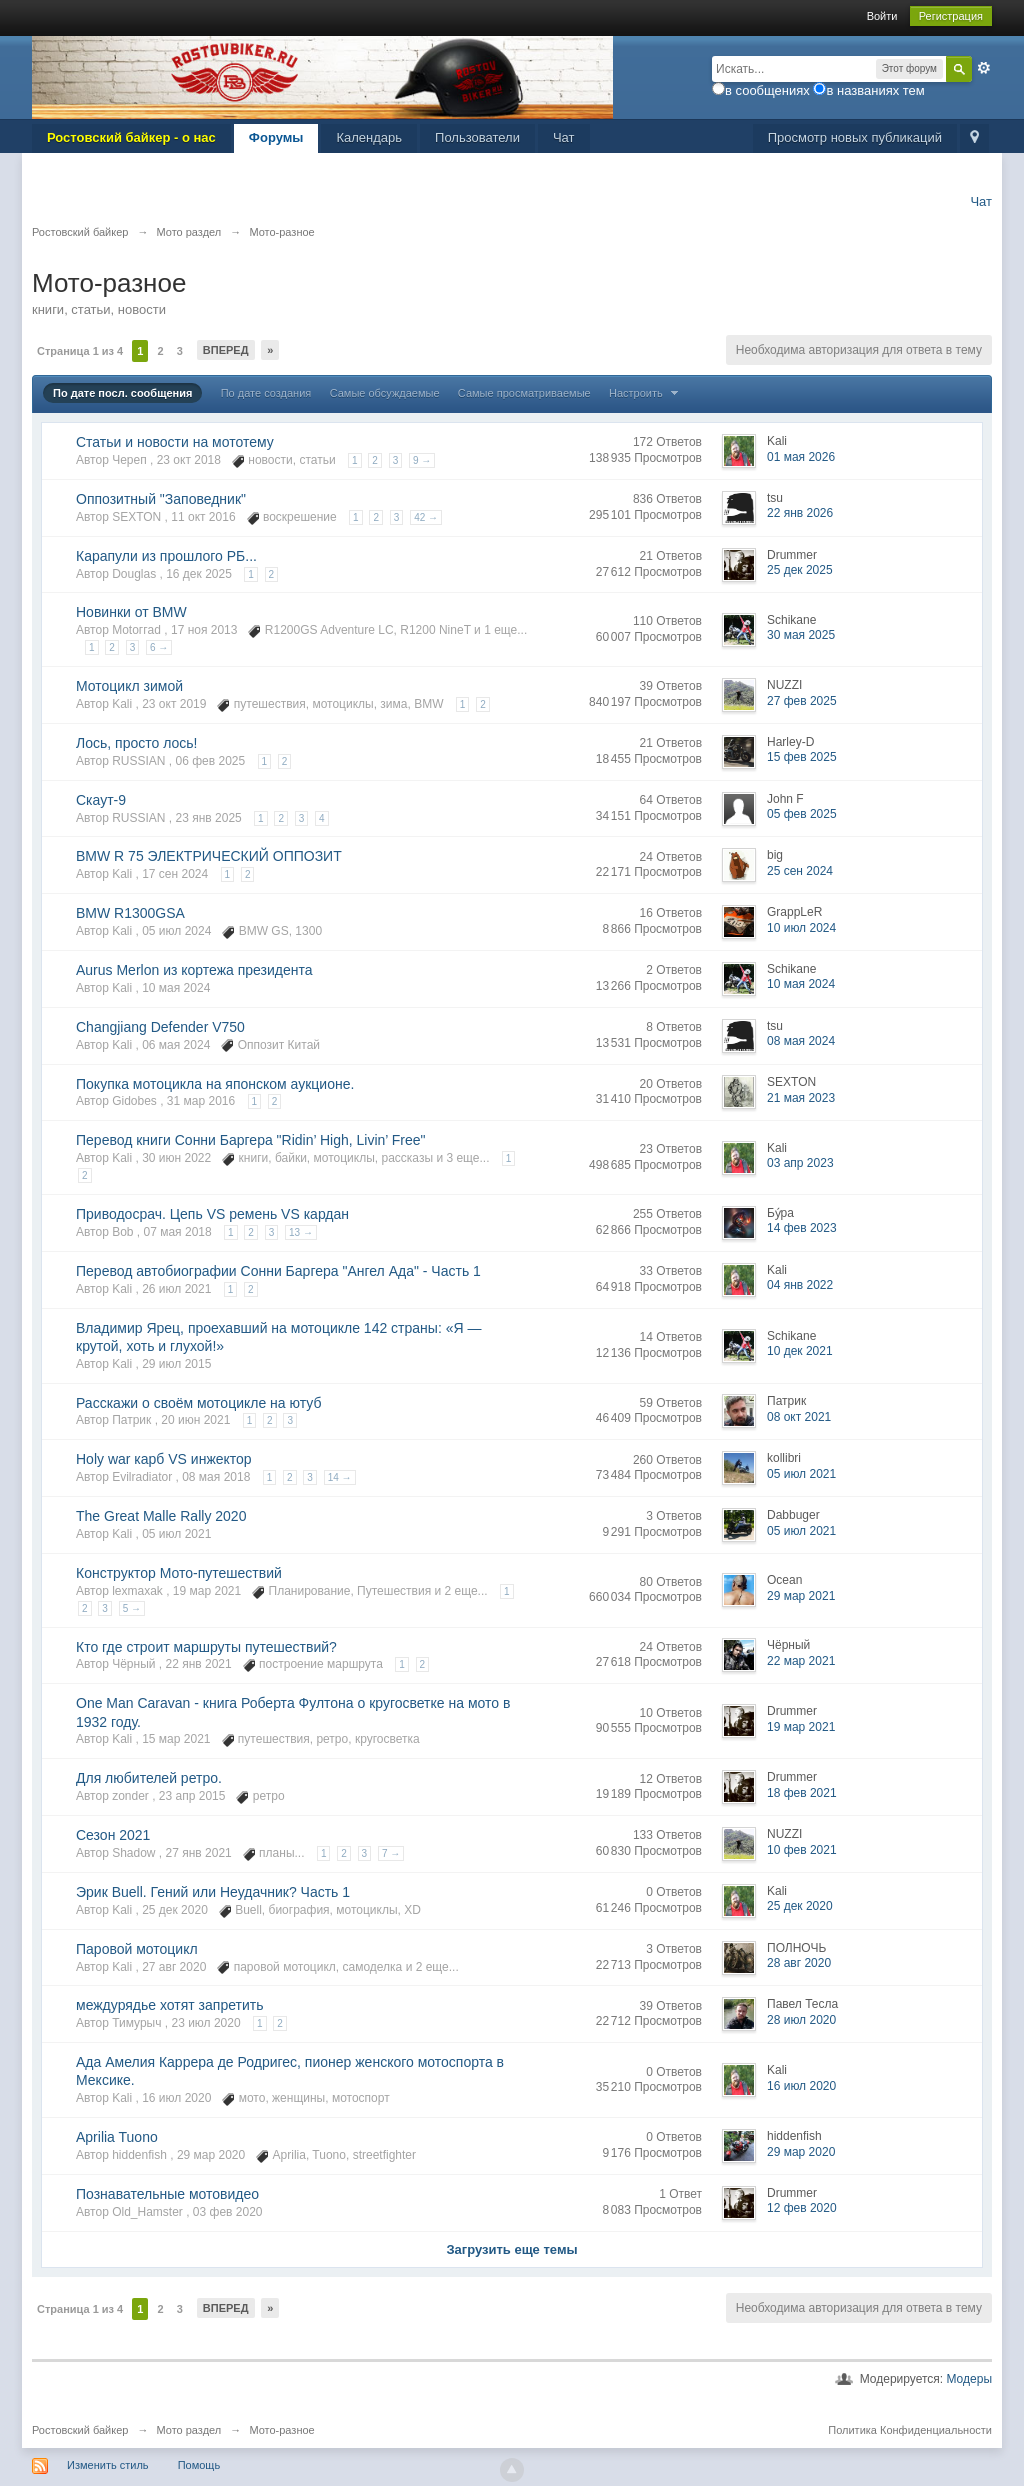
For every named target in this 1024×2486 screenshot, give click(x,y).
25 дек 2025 (800, 570)
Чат (564, 137)
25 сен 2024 (800, 871)
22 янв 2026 (800, 513)
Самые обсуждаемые (385, 393)
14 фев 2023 (802, 1228)
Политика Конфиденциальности (910, 2430)
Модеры (969, 2379)
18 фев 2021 (802, 1793)
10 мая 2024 (801, 984)
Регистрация (951, 16)
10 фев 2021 (802, 1850)
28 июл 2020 (801, 2020)
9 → (422, 460)
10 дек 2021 (800, 1351)
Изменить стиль (108, 2465)
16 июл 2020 (801, 2086)
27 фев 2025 (802, 701)
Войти (882, 16)
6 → (159, 647)
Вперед (226, 350)
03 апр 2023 (800, 1163)
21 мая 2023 (801, 1098)
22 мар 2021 (801, 1661)
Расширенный (984, 68)
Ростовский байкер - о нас (131, 137)
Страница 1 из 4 (80, 351)
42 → (426, 517)
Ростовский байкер (80, 2430)
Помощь (199, 2465)
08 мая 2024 (801, 1041)
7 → (391, 1853)
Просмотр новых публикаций (855, 137)
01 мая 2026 (801, 457)
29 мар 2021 (801, 1596)
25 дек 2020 (800, 1906)
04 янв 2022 (800, 1285)
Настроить (646, 393)
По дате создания (266, 393)
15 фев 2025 (802, 757)
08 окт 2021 (799, 1417)
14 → (340, 1477)
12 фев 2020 (802, 2208)
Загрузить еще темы (511, 2249)
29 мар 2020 (801, 2152)
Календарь (369, 137)
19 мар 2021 (801, 1727)
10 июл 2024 (801, 928)
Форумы (276, 137)
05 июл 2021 (801, 1474)
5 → (132, 1608)
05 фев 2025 (802, 814)
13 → (301, 1232)
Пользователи (477, 137)
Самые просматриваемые (524, 393)
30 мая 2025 (801, 635)
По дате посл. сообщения (122, 393)
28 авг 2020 (799, 1963)
